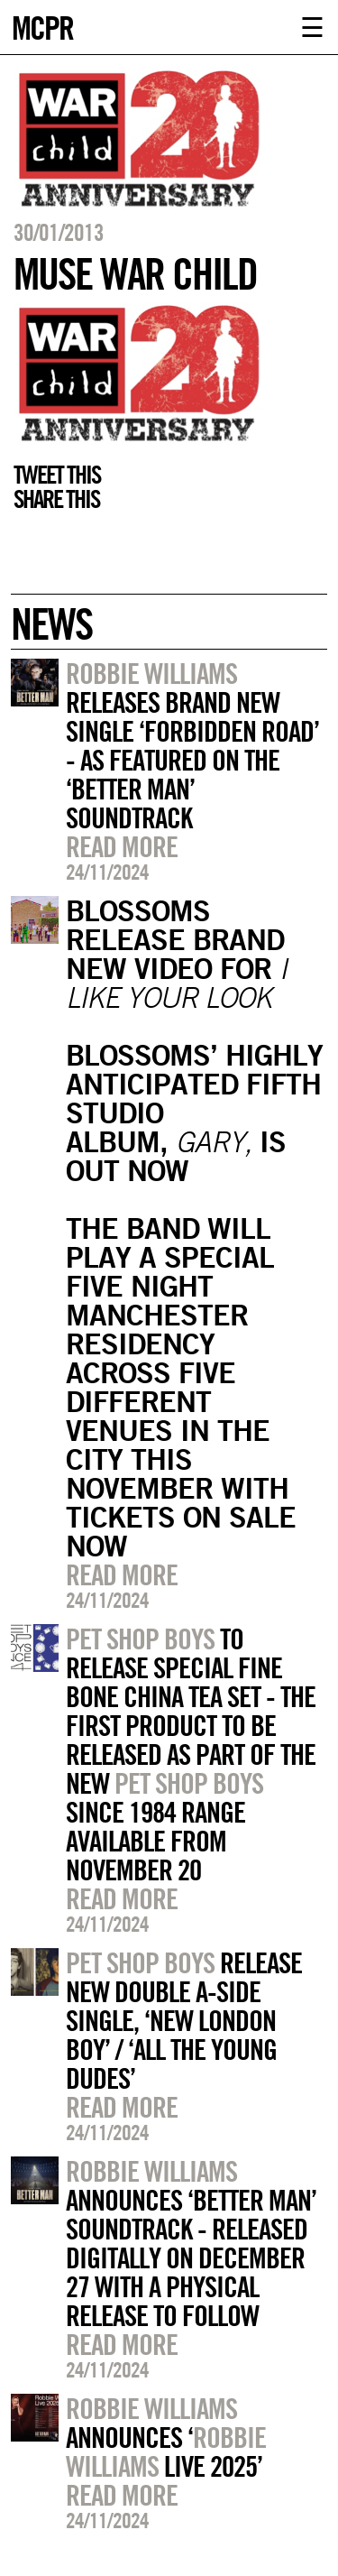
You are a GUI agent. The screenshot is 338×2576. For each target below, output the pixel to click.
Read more (122, 846)
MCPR (42, 25)
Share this (56, 499)
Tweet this (57, 474)
